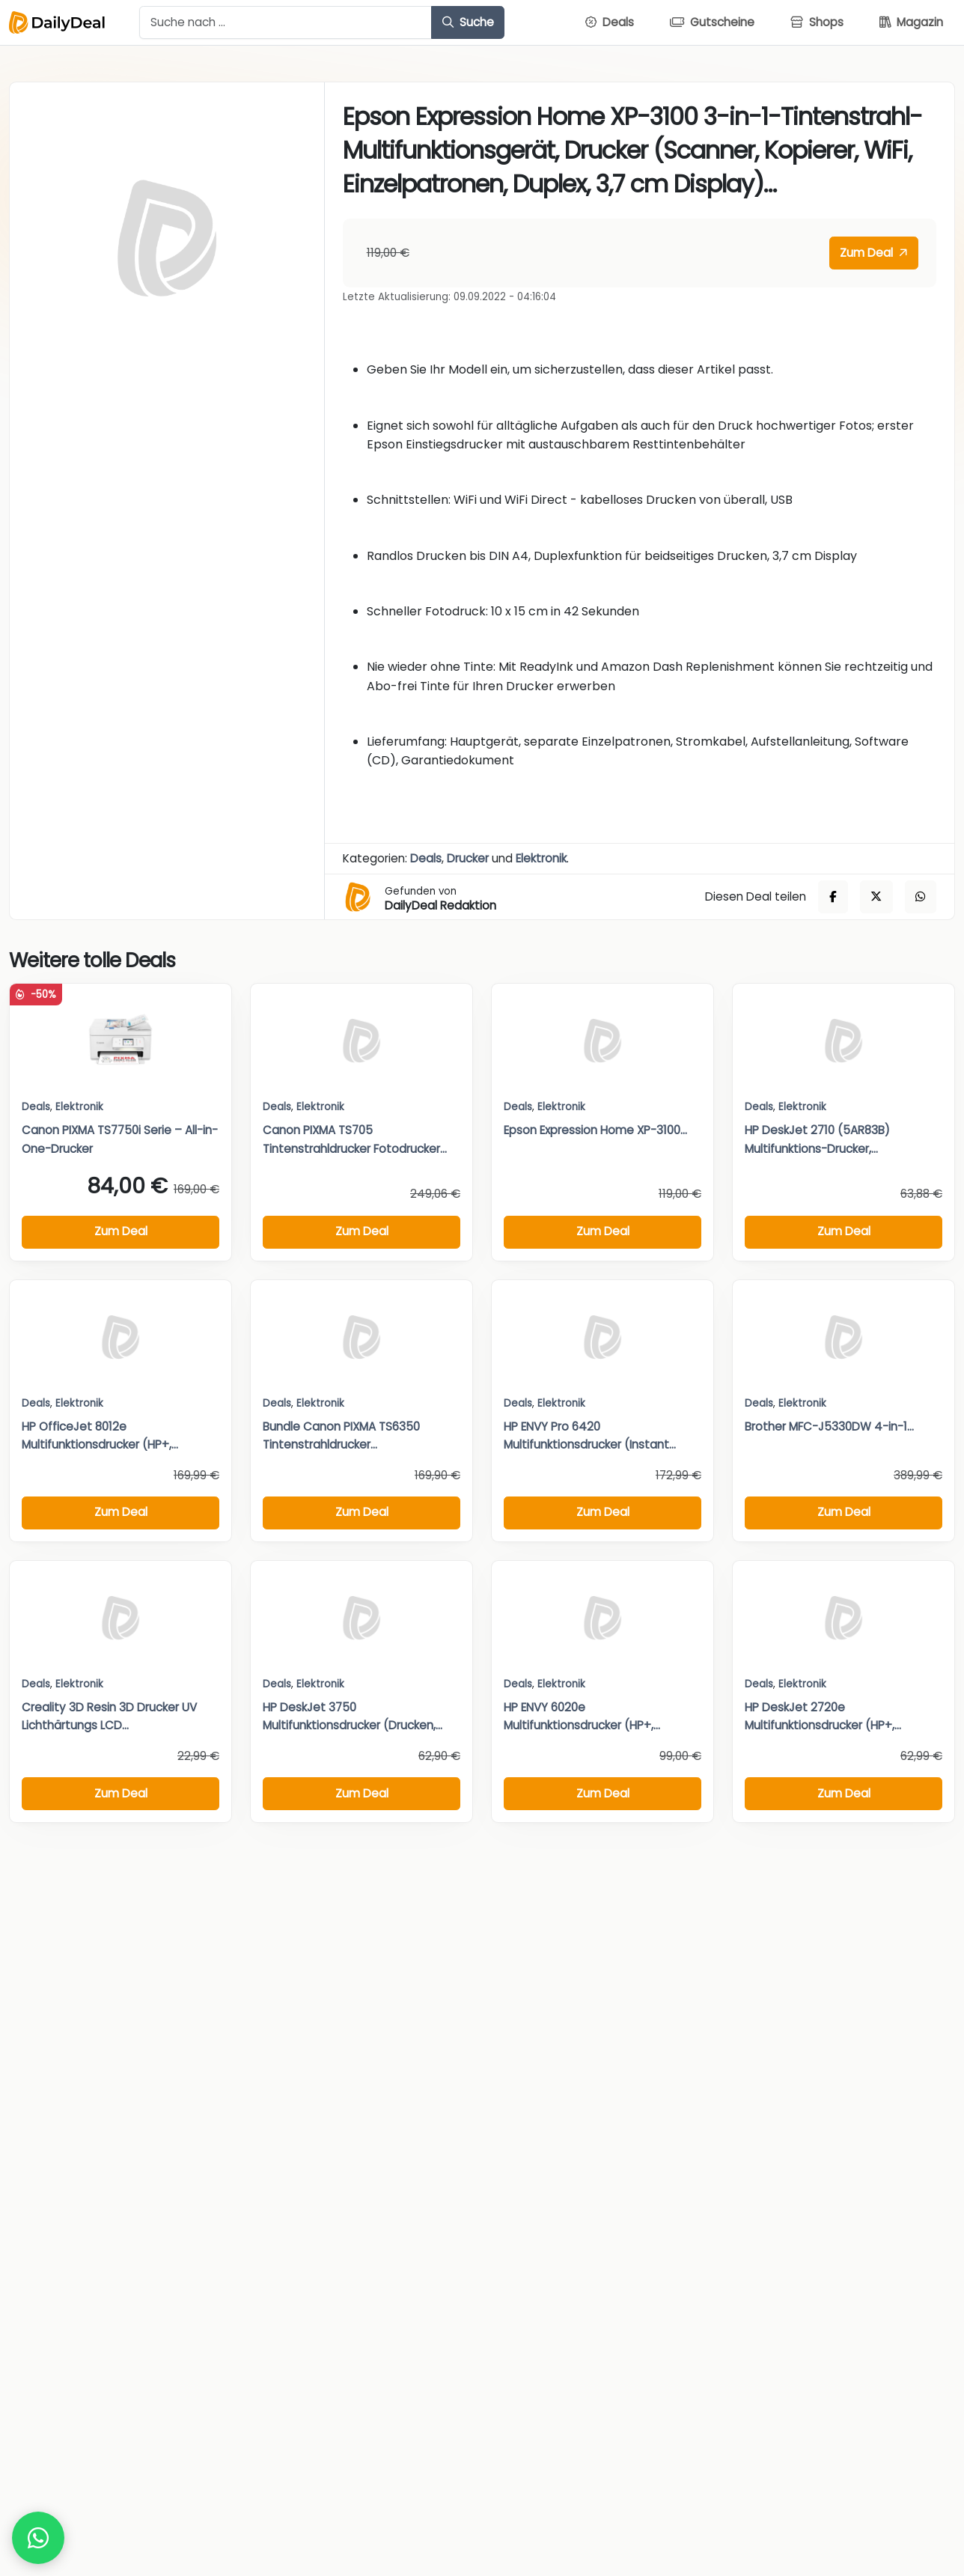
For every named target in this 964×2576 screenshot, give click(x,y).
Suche (468, 22)
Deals (426, 858)
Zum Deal (873, 253)
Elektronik (541, 858)
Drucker (468, 858)
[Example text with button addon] (285, 22)
